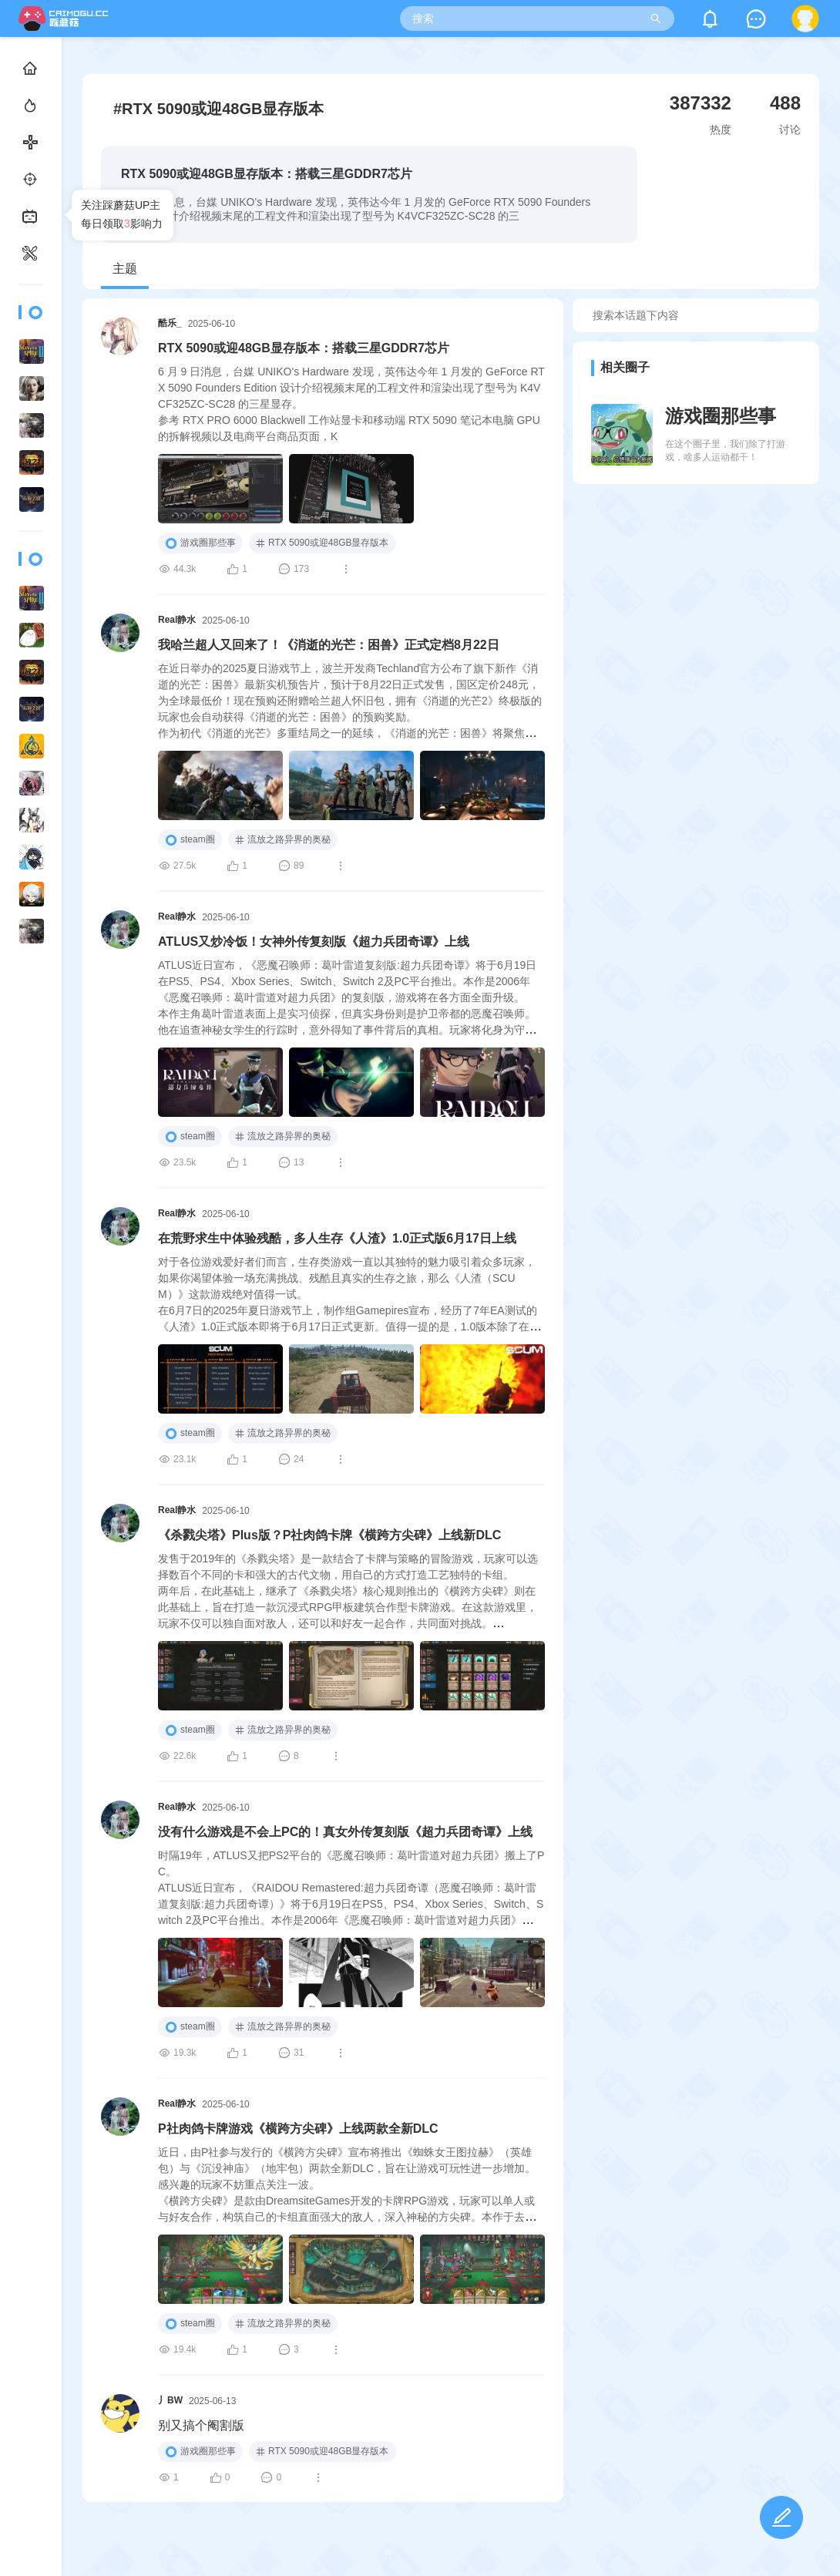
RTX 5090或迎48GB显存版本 (322, 542)
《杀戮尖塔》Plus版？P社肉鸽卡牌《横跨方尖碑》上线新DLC (329, 1535)
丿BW (170, 2400)
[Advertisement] (696, 628)
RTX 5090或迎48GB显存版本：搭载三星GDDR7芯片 (303, 348)
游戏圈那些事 (200, 543)
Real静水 (177, 619)
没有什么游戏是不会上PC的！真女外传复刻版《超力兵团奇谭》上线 (345, 1831)
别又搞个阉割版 (201, 2425)
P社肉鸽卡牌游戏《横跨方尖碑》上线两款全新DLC (298, 2128)
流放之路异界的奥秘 (283, 839)
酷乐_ (170, 323)
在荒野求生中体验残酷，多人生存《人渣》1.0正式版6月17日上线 (337, 1238)
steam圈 (190, 840)
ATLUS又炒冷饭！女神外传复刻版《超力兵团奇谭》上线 (313, 941)
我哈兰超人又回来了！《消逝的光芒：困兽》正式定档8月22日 (328, 644)
